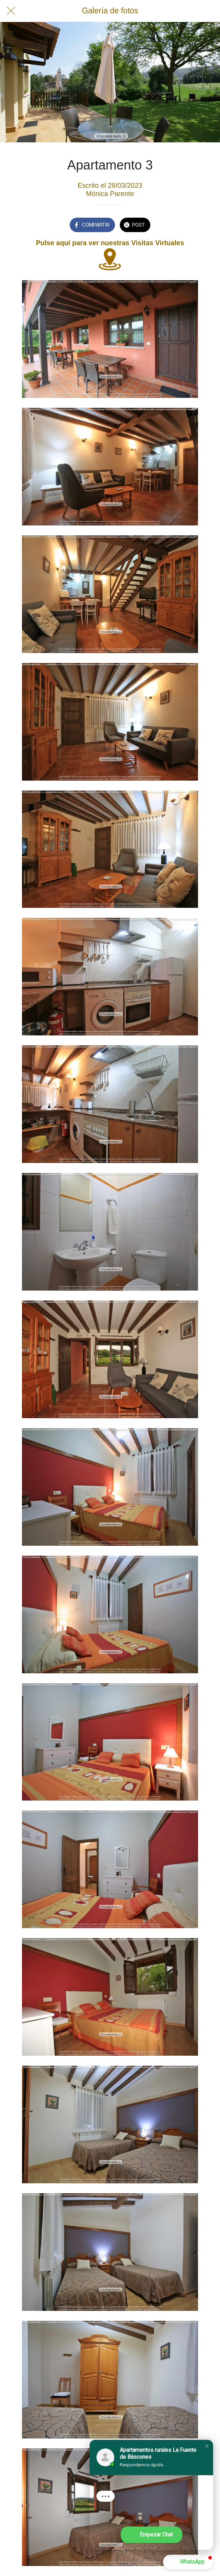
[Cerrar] (11, 11)
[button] (207, 2446)
